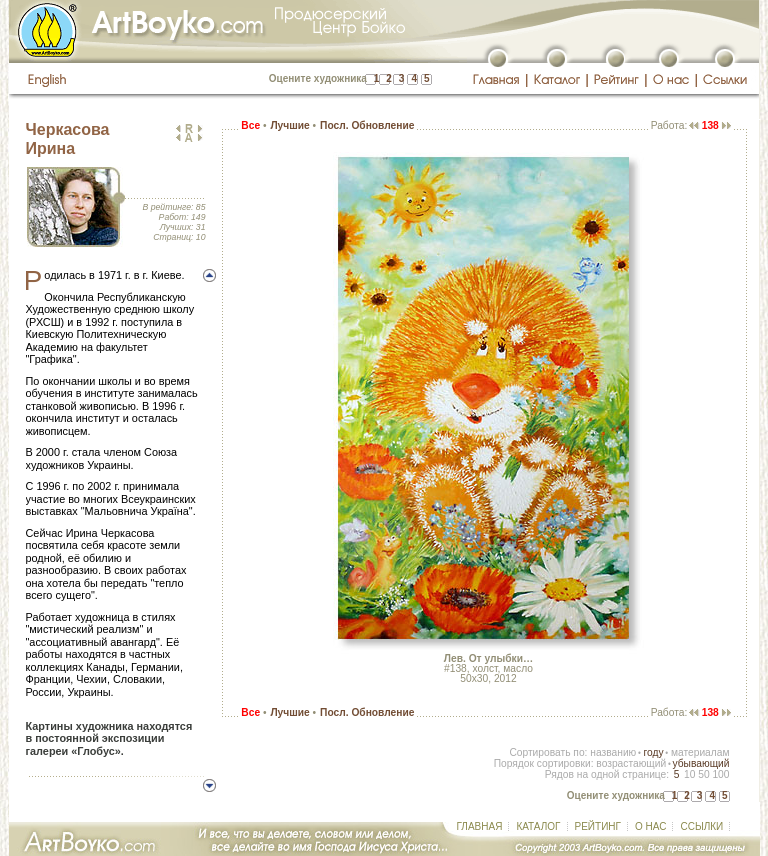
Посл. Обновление (367, 125)
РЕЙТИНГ (598, 826)
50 (703, 774)
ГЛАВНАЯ (480, 826)
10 (689, 774)
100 (720, 774)
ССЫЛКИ (701, 826)
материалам (700, 752)
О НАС (650, 826)
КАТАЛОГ (538, 826)
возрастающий (631, 763)
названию (613, 752)
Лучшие (289, 125)
